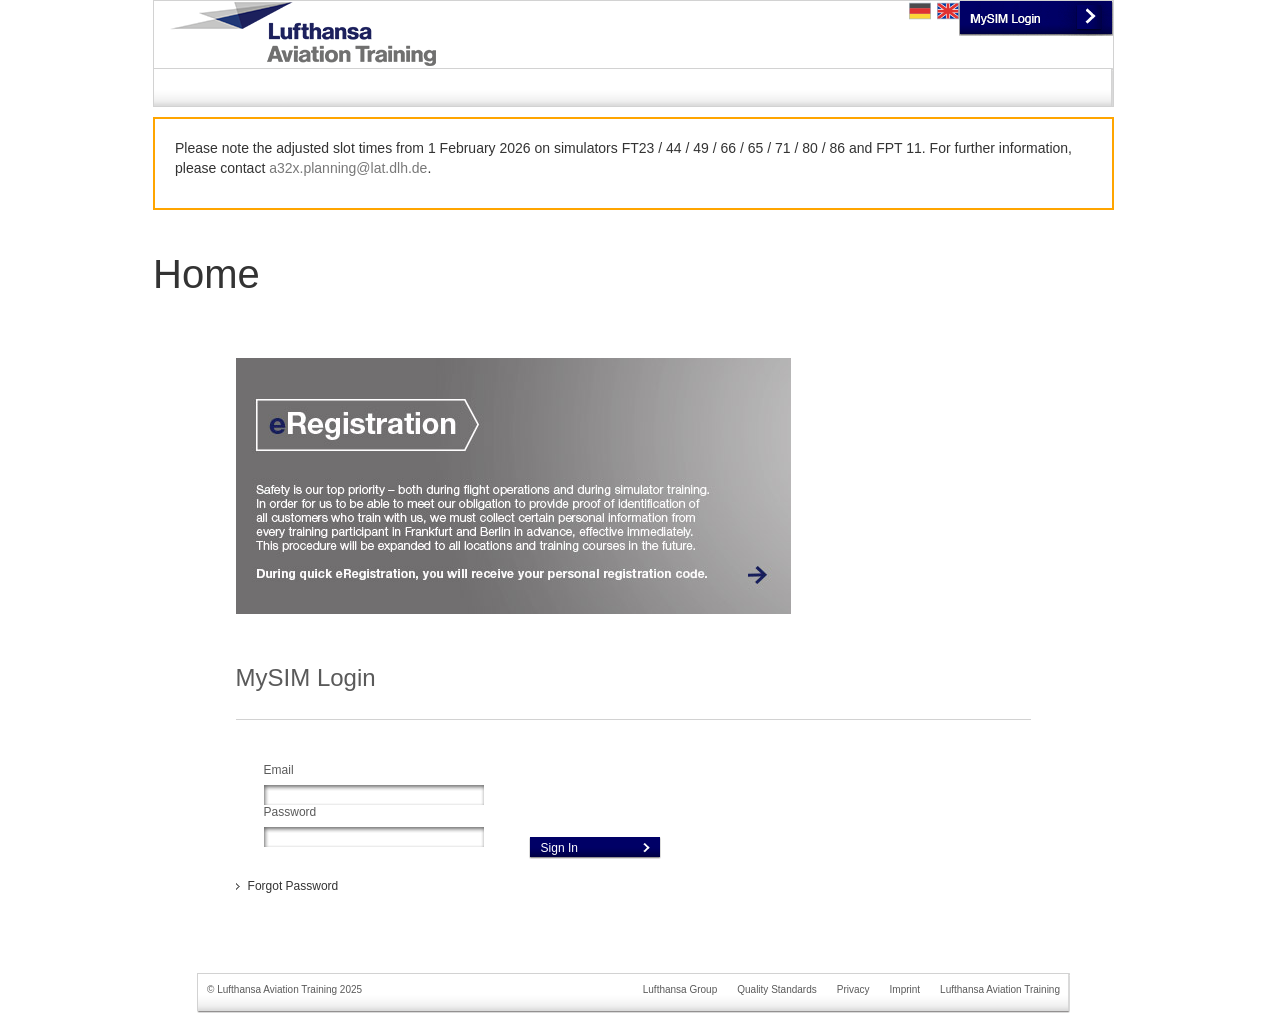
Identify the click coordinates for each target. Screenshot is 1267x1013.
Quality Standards (777, 989)
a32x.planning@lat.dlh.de (348, 168)
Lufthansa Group (680, 989)
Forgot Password (293, 886)
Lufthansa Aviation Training (1000, 989)
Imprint (905, 989)
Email (279, 770)
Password (290, 812)
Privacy (853, 989)
